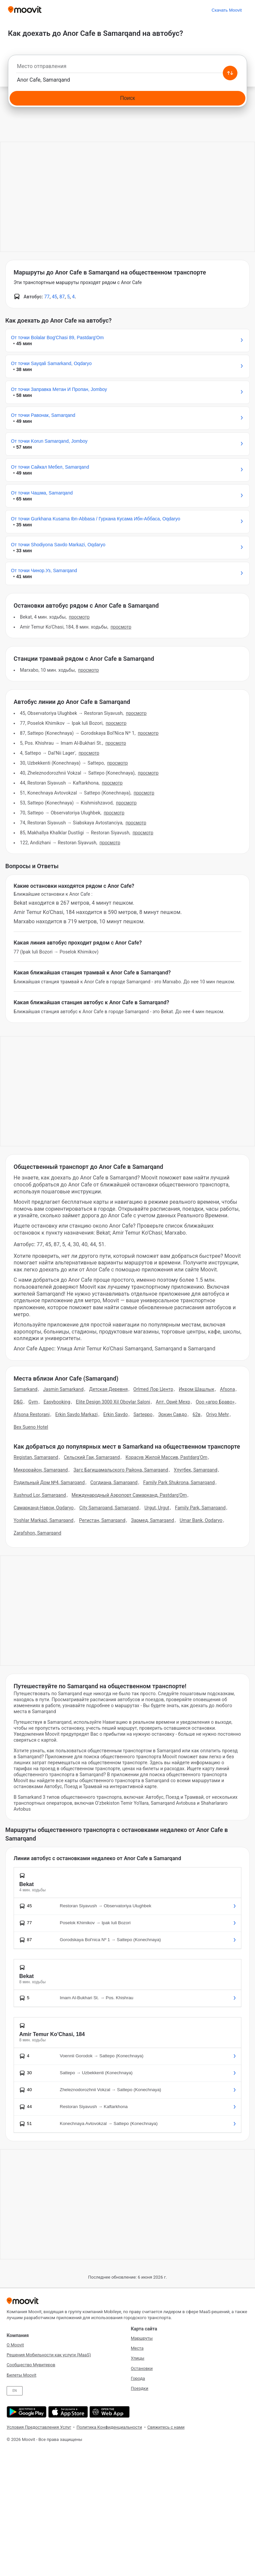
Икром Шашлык (196, 1389)
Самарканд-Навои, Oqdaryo (44, 1507)
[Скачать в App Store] (67, 2412)
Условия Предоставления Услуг (39, 2427)
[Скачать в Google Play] (26, 2412)
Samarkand (26, 1389)
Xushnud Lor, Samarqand (40, 1495)
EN (15, 2390)
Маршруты (142, 2338)
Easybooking (56, 1401)
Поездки (139, 2388)
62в (197, 1414)
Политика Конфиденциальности (109, 2427)
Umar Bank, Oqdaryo (201, 1520)
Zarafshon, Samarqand (37, 1533)
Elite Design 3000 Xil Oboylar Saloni (113, 1401)
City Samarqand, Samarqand (109, 1507)
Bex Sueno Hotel (31, 1427)
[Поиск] (127, 98)
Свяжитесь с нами (166, 2427)
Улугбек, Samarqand (195, 1470)
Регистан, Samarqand (102, 1520)
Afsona (227, 1389)
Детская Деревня (108, 1389)
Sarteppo (143, 1414)
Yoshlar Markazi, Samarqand (43, 1520)
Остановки (142, 2368)
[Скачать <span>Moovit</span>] (226, 10)
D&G (18, 1401)
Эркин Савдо (172, 1414)
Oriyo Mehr (217, 1414)
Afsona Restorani (32, 1414)
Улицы (137, 2358)
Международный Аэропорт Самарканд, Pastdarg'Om (129, 1495)
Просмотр (79, 617)
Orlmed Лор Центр (153, 1389)
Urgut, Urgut (156, 1507)
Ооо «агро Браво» (215, 1401)
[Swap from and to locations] (230, 73)
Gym (33, 1401)
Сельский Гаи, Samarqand (92, 1457)
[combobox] (127, 68)
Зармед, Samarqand (152, 1520)
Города (138, 2378)
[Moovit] (25, 10)
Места (137, 2348)
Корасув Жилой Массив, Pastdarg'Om (167, 1457)
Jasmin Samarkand (63, 1389)
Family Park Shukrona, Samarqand (179, 1482)
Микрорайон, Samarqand (41, 1470)
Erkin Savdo (115, 1414)
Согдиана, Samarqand (113, 1482)
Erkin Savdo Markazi (76, 1414)
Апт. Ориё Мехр (173, 1401)
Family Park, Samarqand (200, 1507)
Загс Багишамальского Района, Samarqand (120, 1470)
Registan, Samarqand (36, 1457)
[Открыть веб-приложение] (109, 2412)
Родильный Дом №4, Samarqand (49, 1482)
